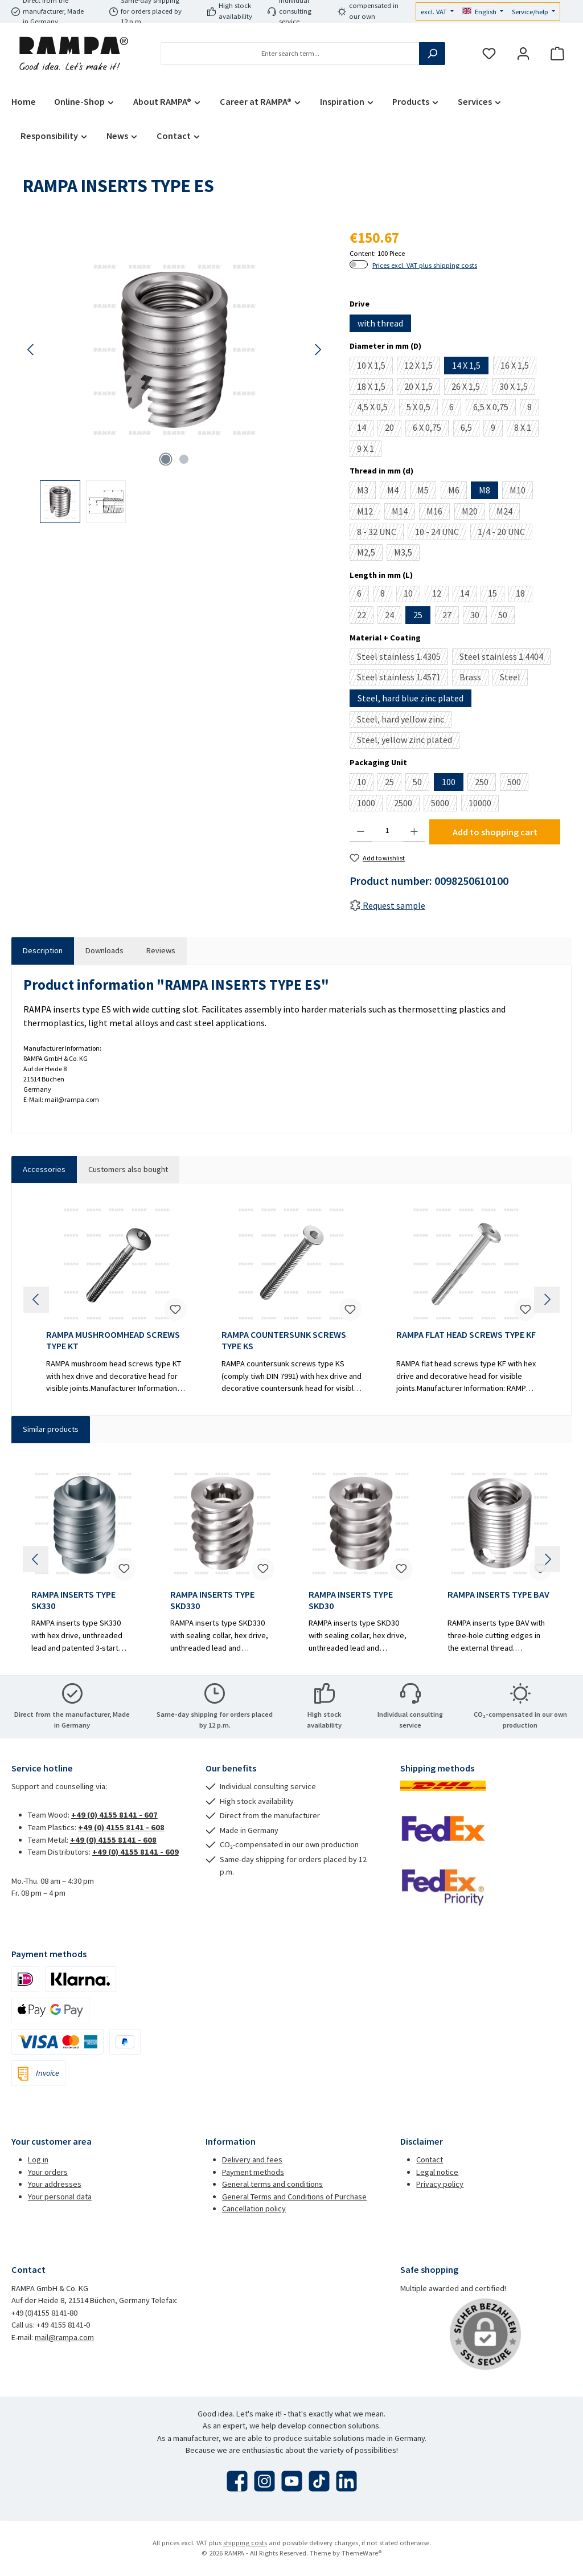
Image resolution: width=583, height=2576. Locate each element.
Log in (38, 2159)
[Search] (432, 53)
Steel (514, 678)
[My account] (523, 54)
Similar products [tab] (51, 1429)
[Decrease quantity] (361, 830)
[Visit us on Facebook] (237, 2481)
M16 (438, 512)
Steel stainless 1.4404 (505, 658)
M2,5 (370, 553)
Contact (429, 2159)
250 (485, 783)
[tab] (42, 951)
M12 (368, 512)
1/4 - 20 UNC (505, 533)
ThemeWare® (361, 2553)
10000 (484, 804)
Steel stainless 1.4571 (402, 678)
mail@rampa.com (64, 2337)
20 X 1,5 (422, 388)
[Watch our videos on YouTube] (292, 2481)
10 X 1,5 (375, 367)
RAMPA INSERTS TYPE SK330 (73, 1600)
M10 (521, 491)
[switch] (359, 264)
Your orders (48, 2172)
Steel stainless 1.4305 (402, 658)
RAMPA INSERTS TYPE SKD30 (351, 1600)
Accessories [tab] (44, 1169)
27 (450, 616)
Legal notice (437, 2172)
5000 (444, 804)
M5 (426, 491)
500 (517, 783)
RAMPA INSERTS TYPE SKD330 (212, 1600)
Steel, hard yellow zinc (404, 720)
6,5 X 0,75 (494, 408)
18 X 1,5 (375, 388)
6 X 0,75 (431, 429)
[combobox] (290, 53)
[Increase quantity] (414, 830)
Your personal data (60, 2196)
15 (496, 594)
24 (393, 616)
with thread (380, 323)
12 (440, 594)
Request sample (387, 905)
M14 (403, 512)
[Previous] (31, 349)
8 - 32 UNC (380, 533)
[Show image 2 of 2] (183, 459)
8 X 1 (526, 429)
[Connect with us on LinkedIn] (346, 2481)
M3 (366, 491)
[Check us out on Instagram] (264, 2481)
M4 (396, 491)
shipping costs (245, 2542)
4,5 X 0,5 (376, 408)
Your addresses (54, 2184)
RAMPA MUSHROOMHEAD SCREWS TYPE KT (113, 1340)
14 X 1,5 (466, 365)
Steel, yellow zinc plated (408, 741)
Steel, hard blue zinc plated (410, 698)
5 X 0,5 (422, 408)
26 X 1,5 (469, 388)
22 (365, 616)
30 (478, 616)
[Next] (317, 349)
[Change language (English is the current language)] (483, 12)
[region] (174, 375)
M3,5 (407, 553)
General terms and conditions (272, 2184)
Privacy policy (439, 2184)
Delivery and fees (252, 2159)
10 (412, 594)
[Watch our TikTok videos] (319, 2481)
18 (524, 594)
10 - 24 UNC (440, 533)
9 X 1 (369, 450)
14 (365, 429)
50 (506, 616)
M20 (473, 512)
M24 (508, 512)
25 (417, 614)
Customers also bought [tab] (128, 1169)
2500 (407, 804)
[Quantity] (387, 830)
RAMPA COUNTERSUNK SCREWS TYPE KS (283, 1340)
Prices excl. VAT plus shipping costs (424, 265)
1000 (370, 804)
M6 (457, 491)
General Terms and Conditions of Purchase (294, 2196)
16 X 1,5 (518, 367)
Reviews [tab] (160, 950)
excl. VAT (435, 11)
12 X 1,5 (422, 367)
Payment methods (253, 2172)
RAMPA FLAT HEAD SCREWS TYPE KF (466, 1334)
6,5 (470, 429)
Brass (473, 678)
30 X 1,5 (517, 388)
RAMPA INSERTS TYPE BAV (498, 1594)
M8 (484, 490)
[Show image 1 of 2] (165, 459)
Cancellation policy (254, 2208)
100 (448, 781)
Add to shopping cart (495, 832)
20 (393, 429)
